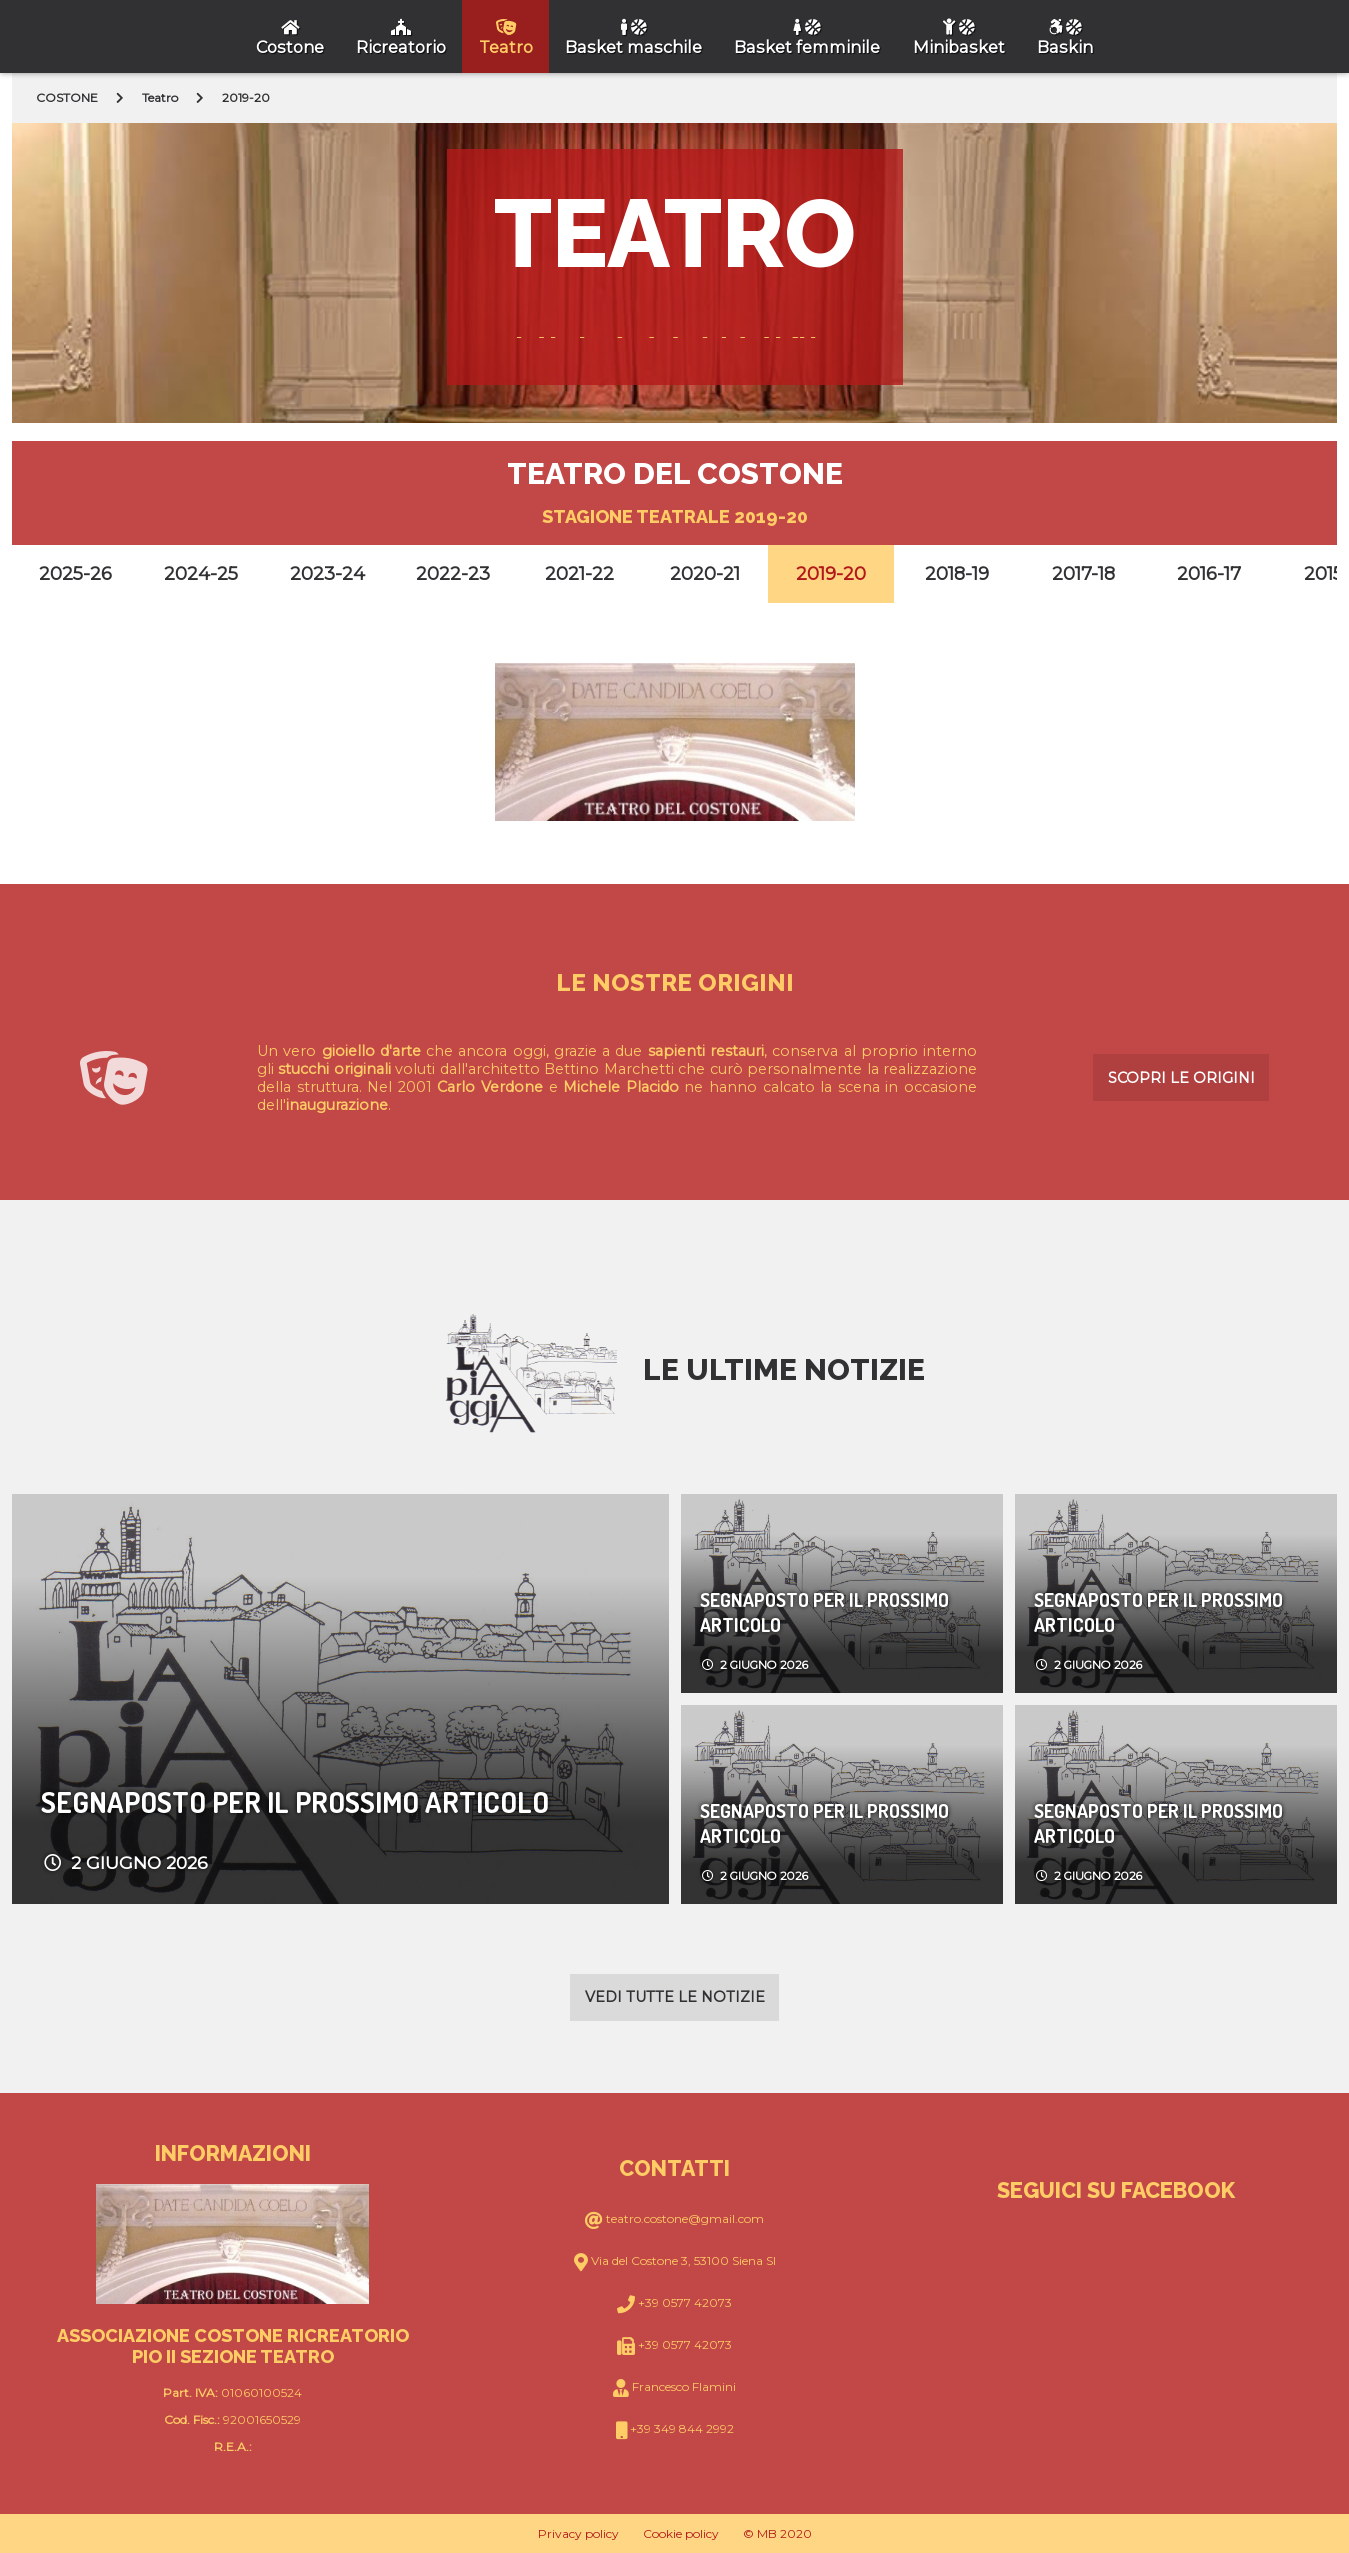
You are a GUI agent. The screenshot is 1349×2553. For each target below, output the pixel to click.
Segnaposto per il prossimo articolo (295, 1801)
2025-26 (75, 574)
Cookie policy (681, 2533)
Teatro (160, 97)
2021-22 (579, 574)
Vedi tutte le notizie (675, 1997)
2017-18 (1083, 574)
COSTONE (67, 97)
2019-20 (831, 574)
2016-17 (1209, 574)
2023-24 (327, 574)
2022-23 (453, 574)
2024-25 (201, 574)
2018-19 (957, 574)
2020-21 (705, 574)
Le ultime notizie (784, 1369)
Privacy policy (578, 2533)
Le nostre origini (675, 982)
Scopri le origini (1181, 1078)
